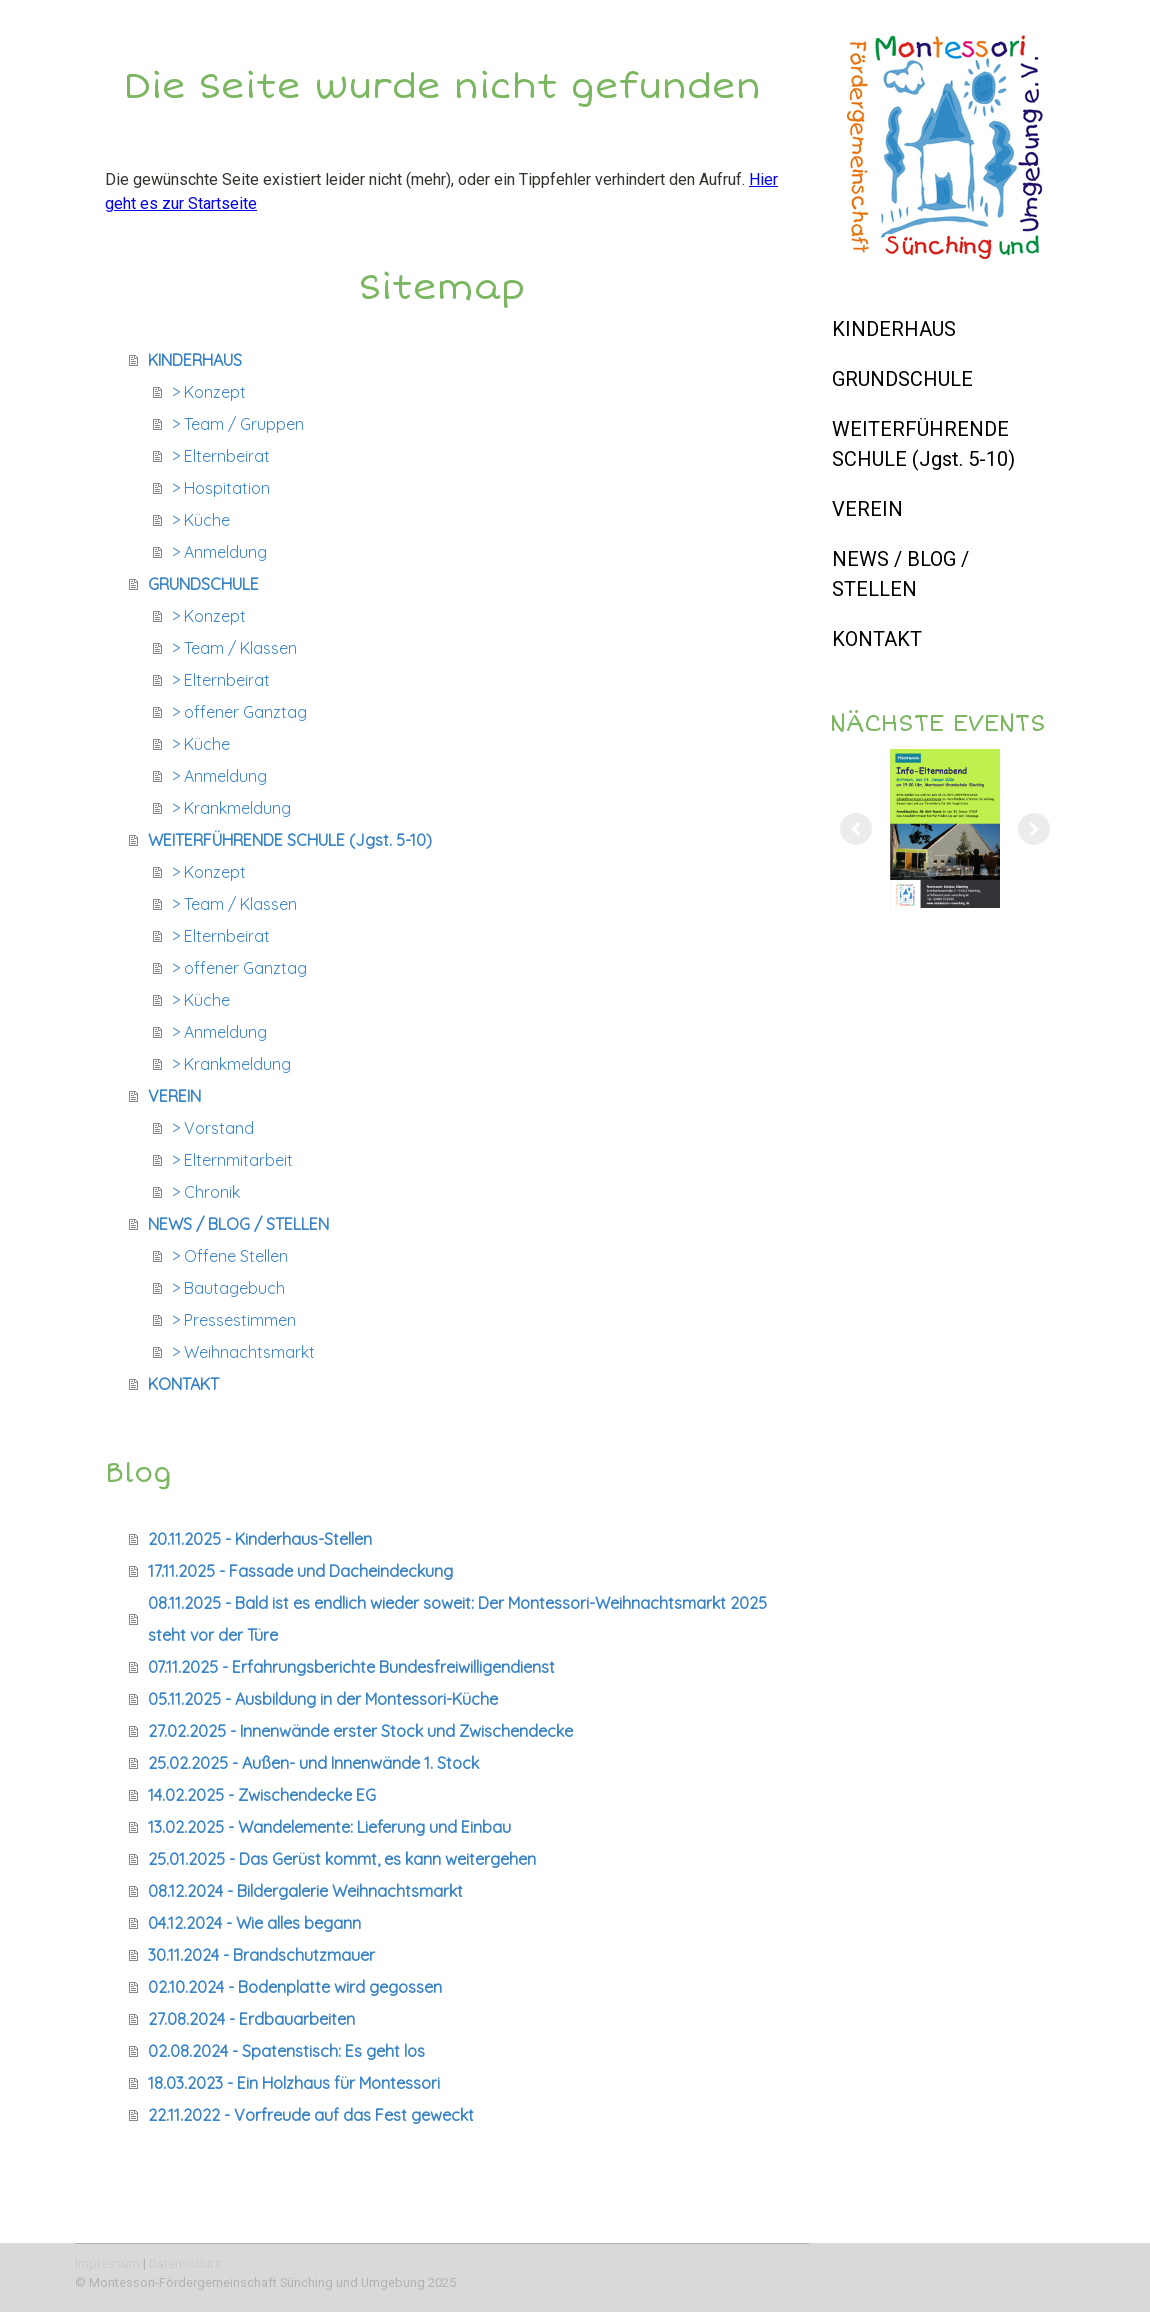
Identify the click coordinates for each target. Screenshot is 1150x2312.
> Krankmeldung (231, 808)
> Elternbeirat (221, 456)
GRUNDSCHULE (902, 379)
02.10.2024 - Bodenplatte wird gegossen (295, 1987)
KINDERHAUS (894, 329)
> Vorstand (213, 1128)
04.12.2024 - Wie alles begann (254, 1923)
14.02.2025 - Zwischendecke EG (262, 1795)
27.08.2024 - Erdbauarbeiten (251, 2019)
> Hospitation (221, 488)
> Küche (201, 520)
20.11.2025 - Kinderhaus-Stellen (260, 1539)
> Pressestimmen (234, 1320)
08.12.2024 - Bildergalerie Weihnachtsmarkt (305, 1891)
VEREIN (867, 509)
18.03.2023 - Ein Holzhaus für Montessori (294, 2083)
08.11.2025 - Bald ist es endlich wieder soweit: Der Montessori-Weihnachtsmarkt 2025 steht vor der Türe (457, 1619)
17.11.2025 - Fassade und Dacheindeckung (300, 1571)
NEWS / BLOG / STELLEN (900, 574)
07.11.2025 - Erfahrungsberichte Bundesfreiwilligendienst (351, 1667)
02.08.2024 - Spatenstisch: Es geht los (286, 2051)
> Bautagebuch (228, 1288)
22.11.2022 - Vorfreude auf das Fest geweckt (311, 2115)
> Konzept (209, 392)
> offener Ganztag (239, 712)
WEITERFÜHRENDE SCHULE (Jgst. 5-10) (923, 444)
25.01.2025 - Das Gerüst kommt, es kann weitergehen (342, 1859)
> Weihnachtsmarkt (243, 1352)
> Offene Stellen (230, 1256)
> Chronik (206, 1192)
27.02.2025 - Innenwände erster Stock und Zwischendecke (360, 1731)
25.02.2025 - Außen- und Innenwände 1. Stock (313, 1763)
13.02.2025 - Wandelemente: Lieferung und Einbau (329, 1827)
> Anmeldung (219, 552)
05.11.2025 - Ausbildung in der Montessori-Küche (323, 1699)
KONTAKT (877, 639)
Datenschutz (185, 2263)
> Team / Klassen (234, 648)
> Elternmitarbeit (232, 1160)
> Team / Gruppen (238, 424)
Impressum (107, 2263)
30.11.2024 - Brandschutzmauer (261, 1955)
